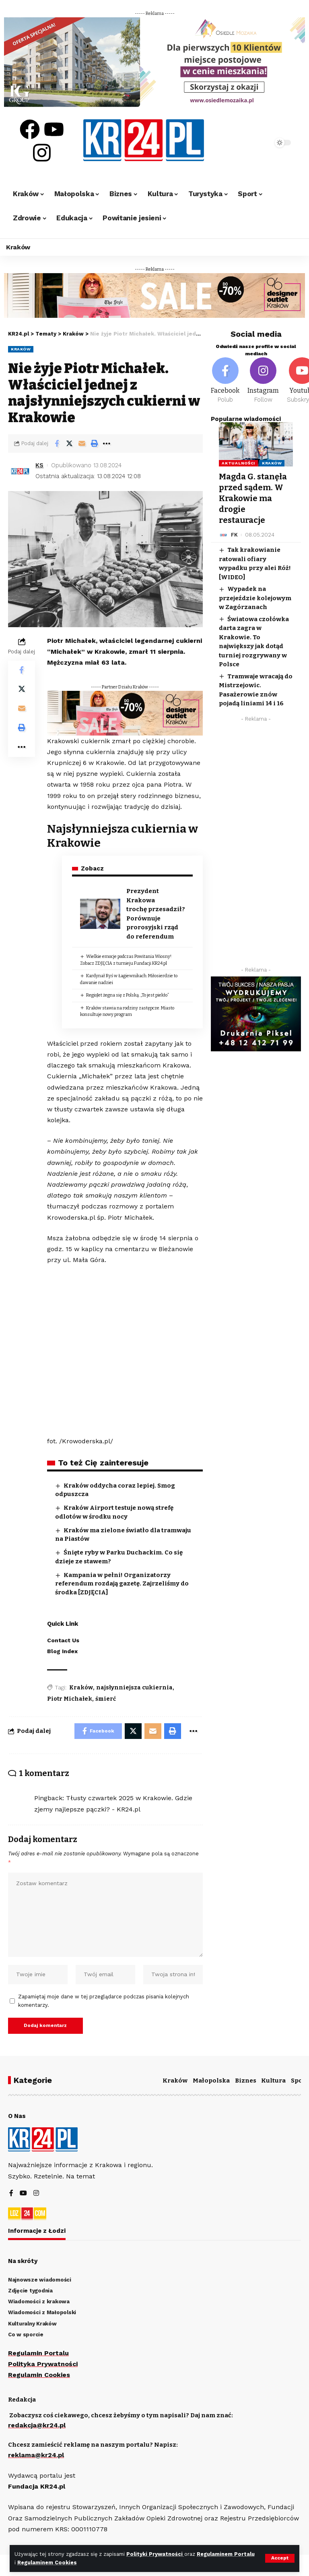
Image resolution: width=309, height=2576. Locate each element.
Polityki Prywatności (155, 2554)
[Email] (81, 443)
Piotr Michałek (69, 1698)
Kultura (273, 2081)
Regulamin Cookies (39, 2375)
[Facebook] (225, 380)
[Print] (94, 443)
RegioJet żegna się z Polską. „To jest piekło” (127, 995)
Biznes (245, 2081)
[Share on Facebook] (56, 443)
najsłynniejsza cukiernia (134, 1687)
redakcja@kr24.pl (37, 2425)
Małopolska (211, 2081)
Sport (299, 2081)
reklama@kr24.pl (36, 2455)
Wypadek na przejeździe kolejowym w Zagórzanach (255, 596)
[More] (106, 443)
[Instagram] (263, 380)
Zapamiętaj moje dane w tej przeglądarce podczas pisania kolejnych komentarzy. (103, 2001)
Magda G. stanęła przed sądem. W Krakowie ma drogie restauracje (253, 497)
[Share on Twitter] (69, 443)
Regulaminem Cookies (47, 2562)
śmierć (105, 1698)
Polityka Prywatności (43, 2364)
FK (234, 533)
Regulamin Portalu (38, 2353)
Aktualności (238, 463)
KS (39, 465)
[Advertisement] (256, 844)
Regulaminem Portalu (226, 2554)
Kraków (21, 349)
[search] (257, 143)
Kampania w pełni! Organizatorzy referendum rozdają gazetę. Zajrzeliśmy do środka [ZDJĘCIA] (122, 1583)
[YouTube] (23, 2194)
